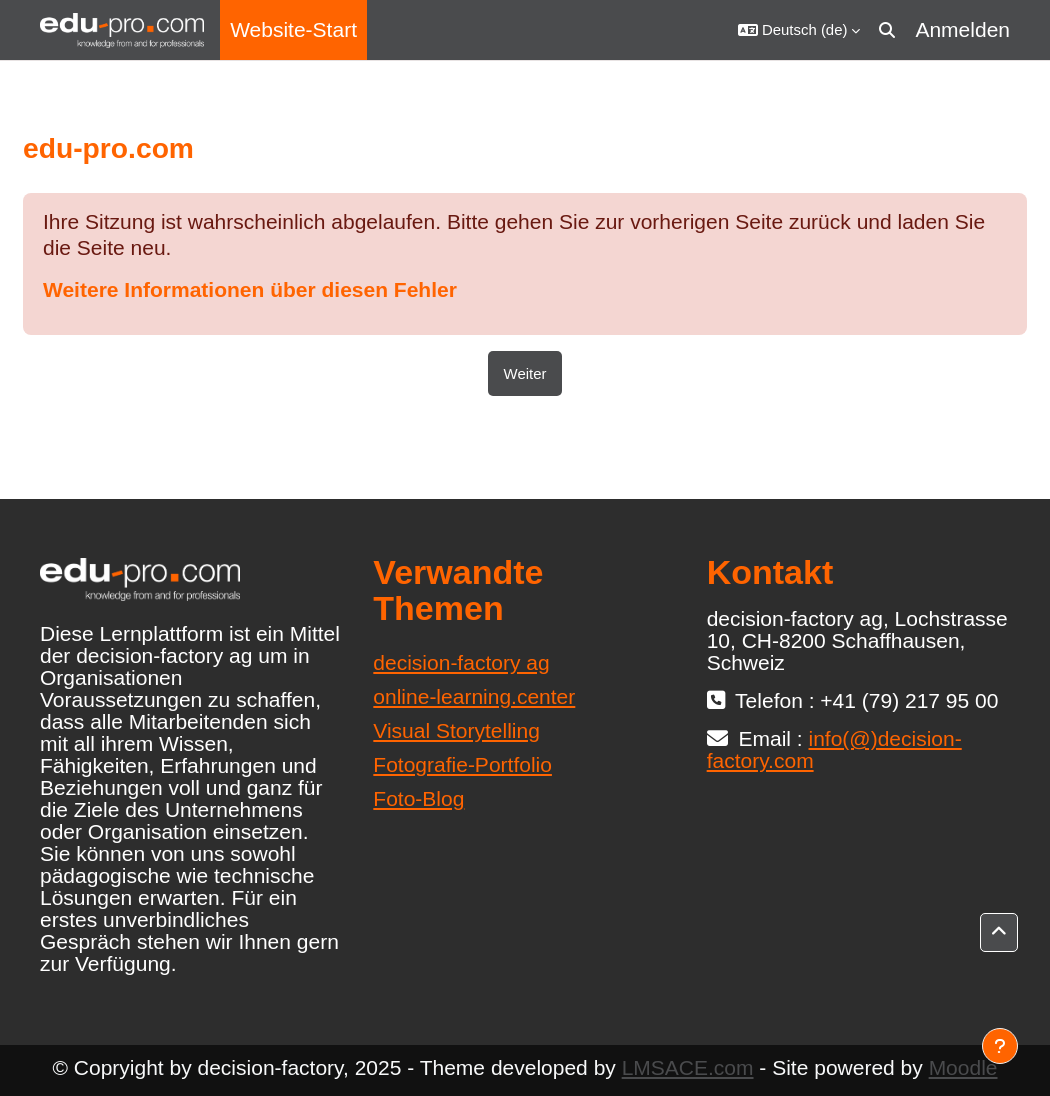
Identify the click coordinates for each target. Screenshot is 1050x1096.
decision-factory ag (461, 662)
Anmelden (962, 29)
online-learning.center (474, 696)
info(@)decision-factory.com (834, 749)
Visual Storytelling (456, 730)
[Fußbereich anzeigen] (1000, 1046)
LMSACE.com (688, 1067)
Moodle (963, 1067)
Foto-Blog (418, 798)
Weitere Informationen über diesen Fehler (250, 289)
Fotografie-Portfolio (462, 764)
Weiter (525, 373)
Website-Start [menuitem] (293, 29)
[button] (799, 30)
